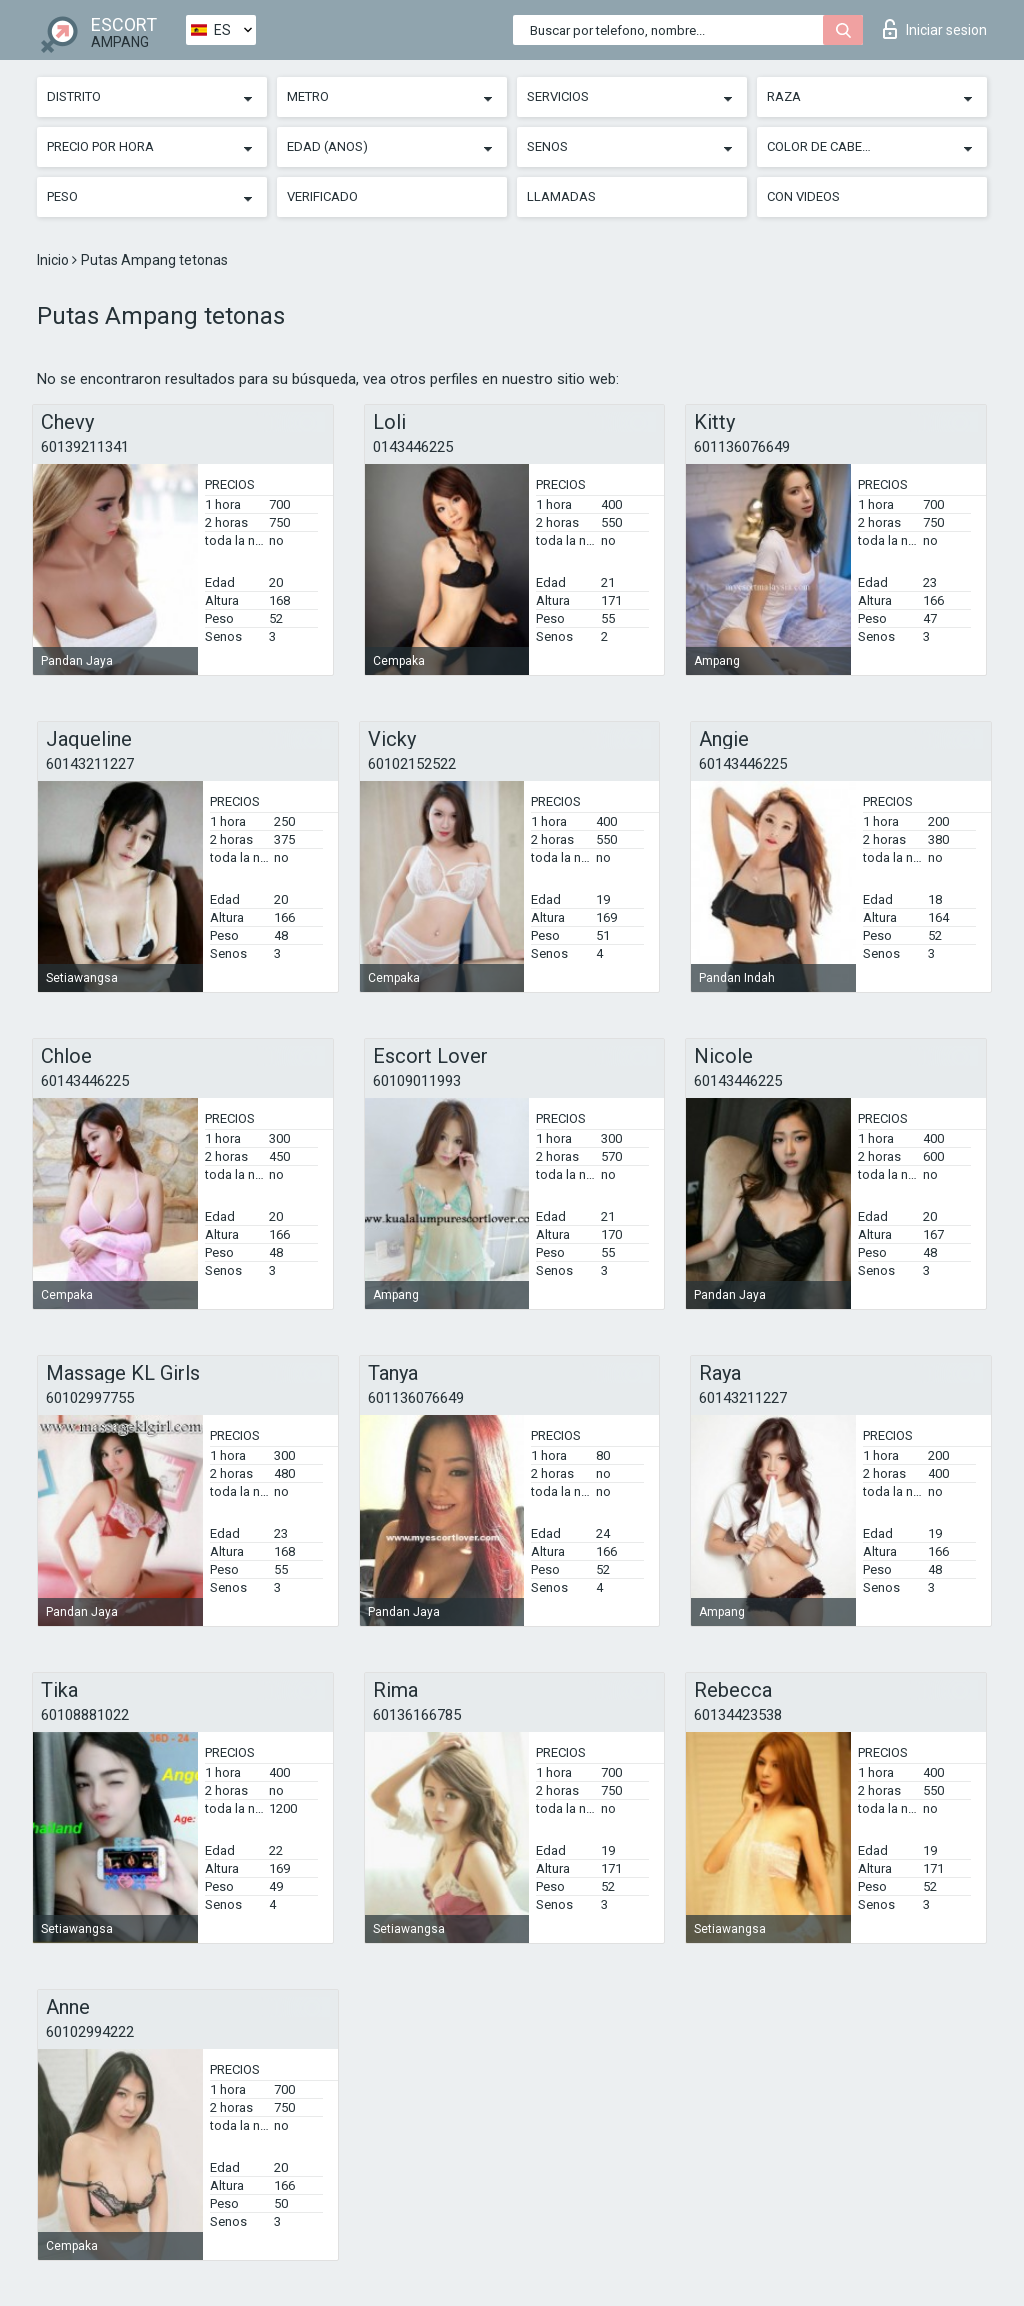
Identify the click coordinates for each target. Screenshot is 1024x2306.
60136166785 (417, 1715)
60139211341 (85, 447)
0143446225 (413, 447)
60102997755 (90, 1398)
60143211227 (90, 764)
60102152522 (412, 764)
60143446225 (743, 764)
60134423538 (738, 1715)
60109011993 (417, 1081)
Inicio (54, 260)
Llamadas (561, 196)
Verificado (322, 196)
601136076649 (742, 447)
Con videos (803, 196)
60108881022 (85, 1715)
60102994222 (90, 2032)
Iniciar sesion (935, 29)
